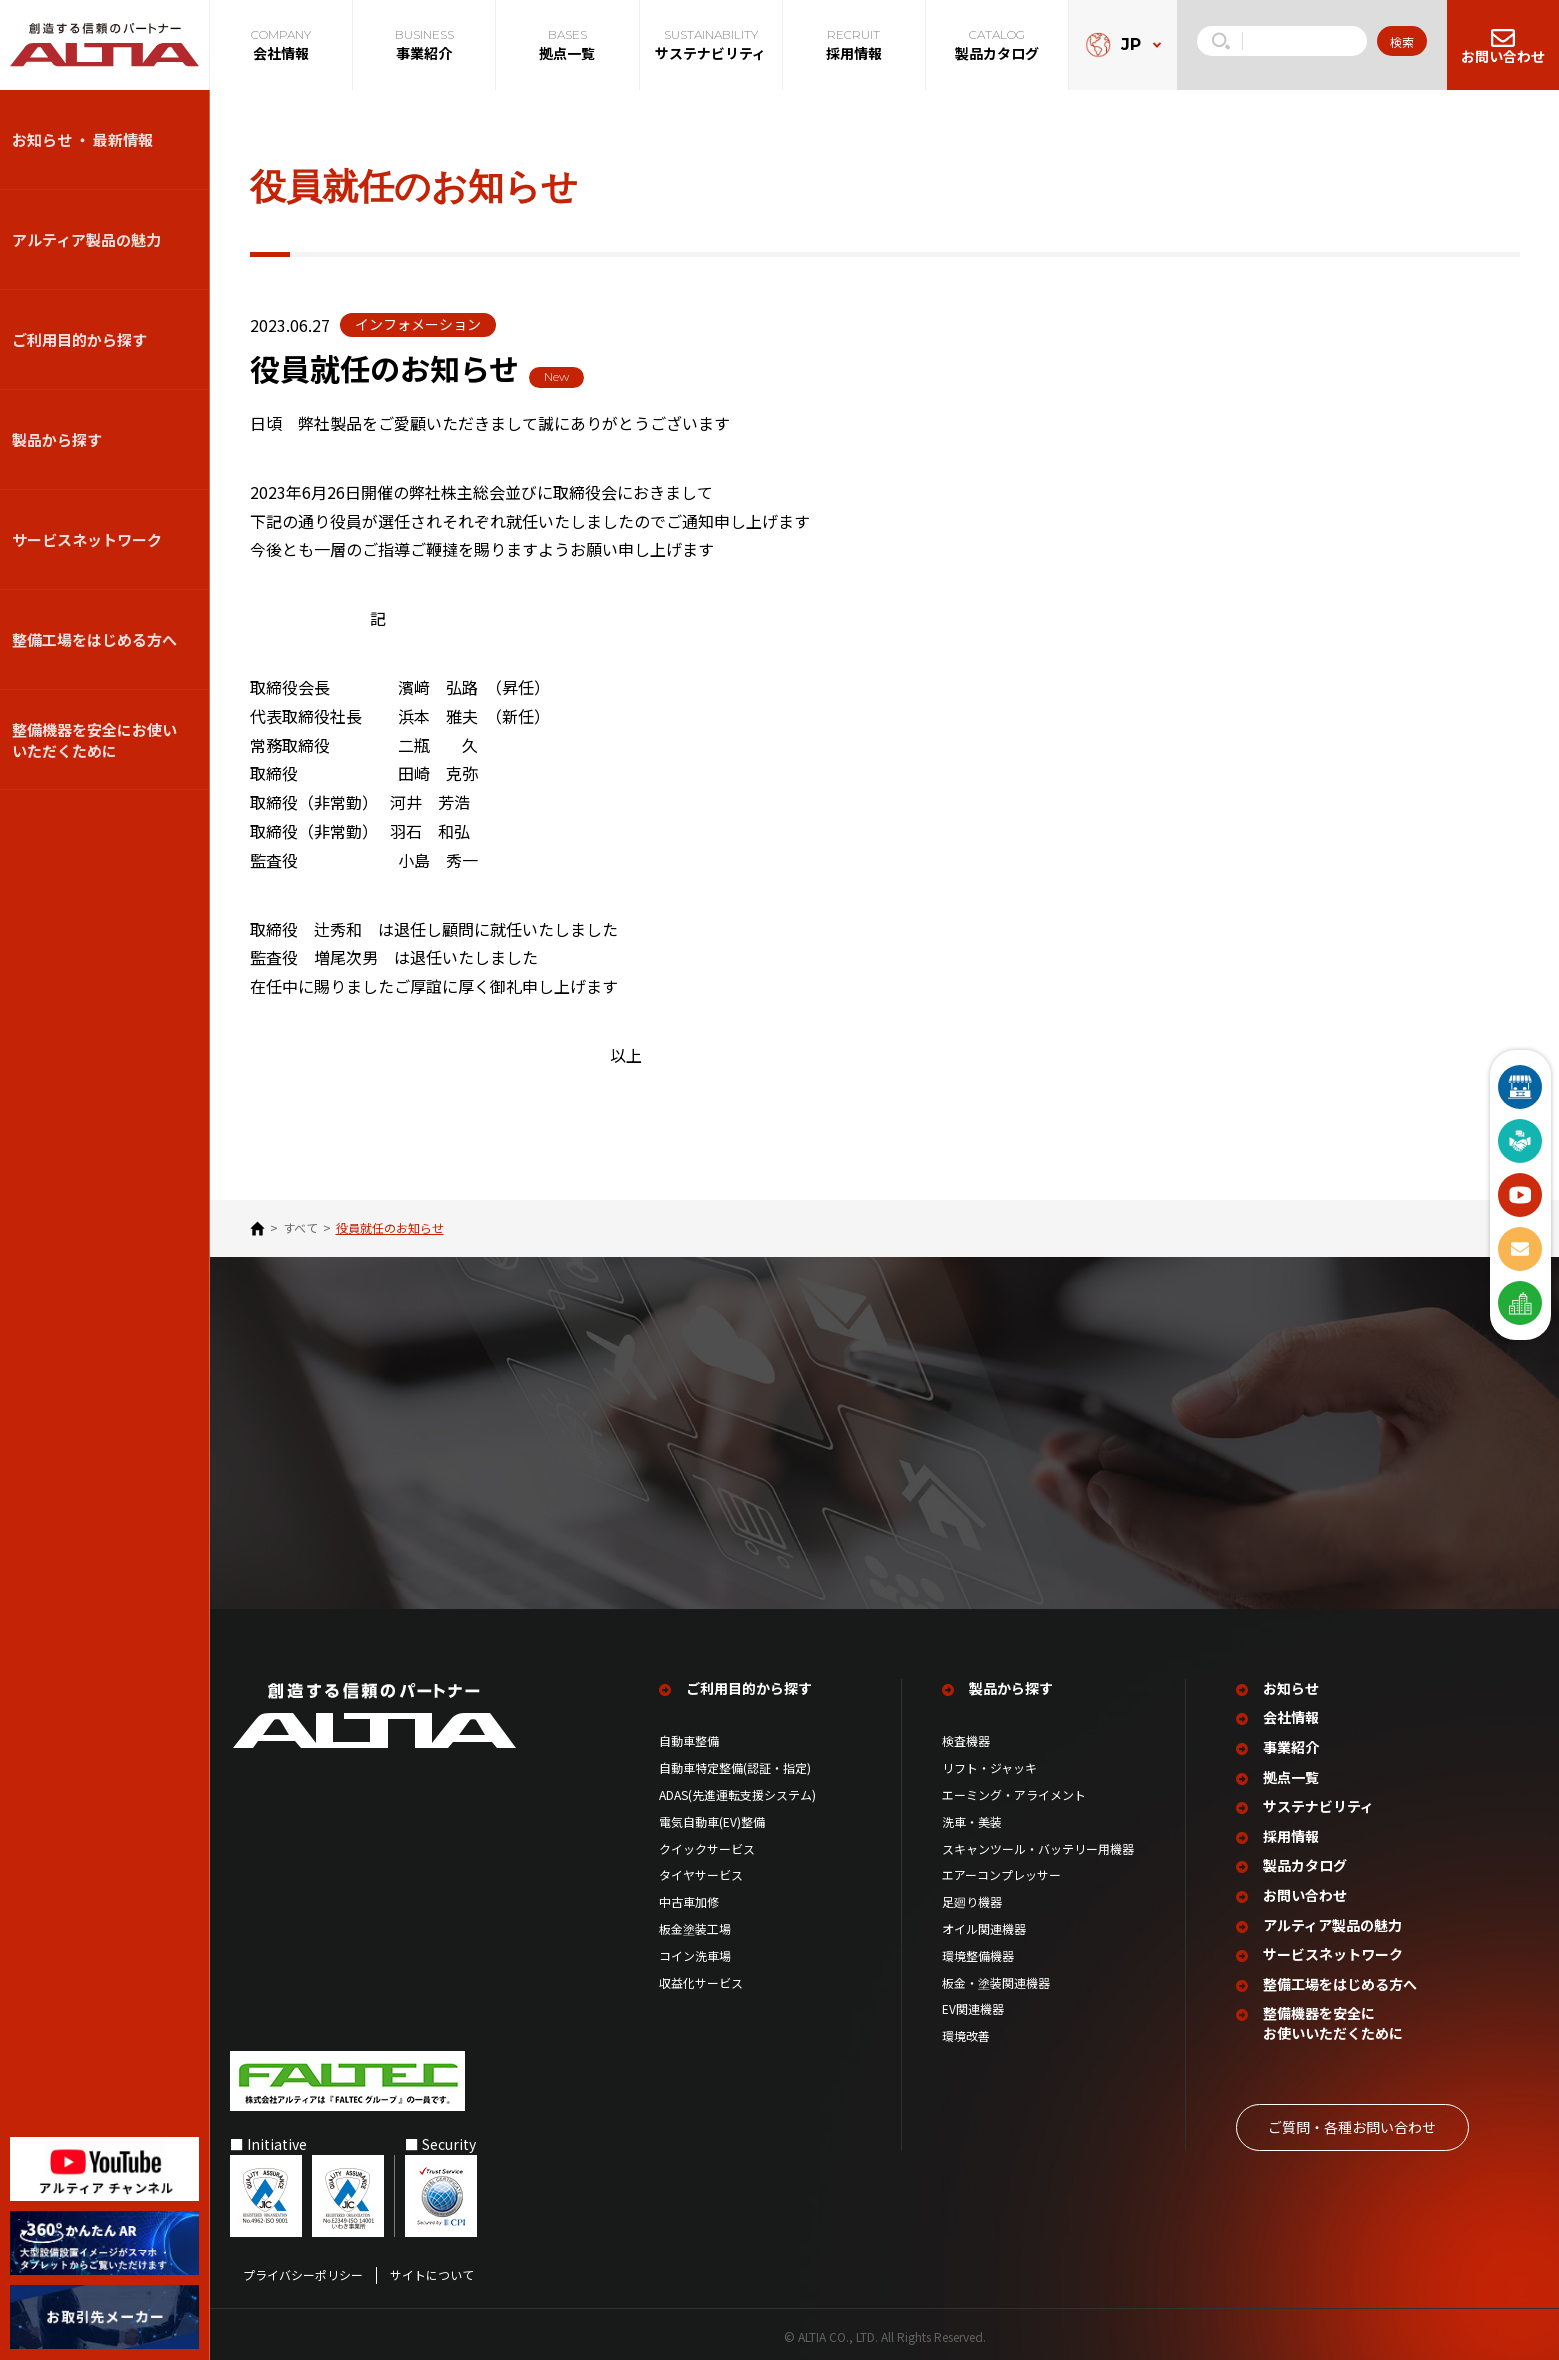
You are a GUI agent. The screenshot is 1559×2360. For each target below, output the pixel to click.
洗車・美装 (972, 1816)
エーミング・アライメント (1014, 1790)
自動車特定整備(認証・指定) (741, 1763)
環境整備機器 (978, 1950)
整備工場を (1340, 1979)
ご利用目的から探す (79, 339)
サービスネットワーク (87, 539)
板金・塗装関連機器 (996, 1977)
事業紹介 (1291, 1742)
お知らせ (1291, 1682)
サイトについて (432, 2269)
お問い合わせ (1305, 1889)
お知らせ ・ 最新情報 (82, 139)
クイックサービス (707, 1843)
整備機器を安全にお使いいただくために (94, 740)
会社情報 (1291, 1712)
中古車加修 (689, 1897)
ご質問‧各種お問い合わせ (1352, 2121)
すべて (300, 1228)
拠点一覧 (1291, 1771)
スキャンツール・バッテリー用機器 (1038, 1843)
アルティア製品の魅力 (86, 239)
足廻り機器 (972, 1897)
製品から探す (57, 439)
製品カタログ (1305, 1860)
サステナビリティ (1318, 1801)
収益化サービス (701, 1977)
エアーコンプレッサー (1001, 1870)
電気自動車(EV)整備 (712, 1816)
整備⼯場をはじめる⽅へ (94, 639)
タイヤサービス (701, 1870)
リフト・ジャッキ (989, 1763)
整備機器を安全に (1333, 2018)
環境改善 (966, 2031)
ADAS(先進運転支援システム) (737, 1790)
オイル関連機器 (984, 1923)
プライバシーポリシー (303, 2269)
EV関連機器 (973, 2004)
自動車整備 (689, 1736)
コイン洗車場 (695, 1950)
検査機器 (966, 1736)
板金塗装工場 (695, 1923)
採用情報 (1291, 1830)
